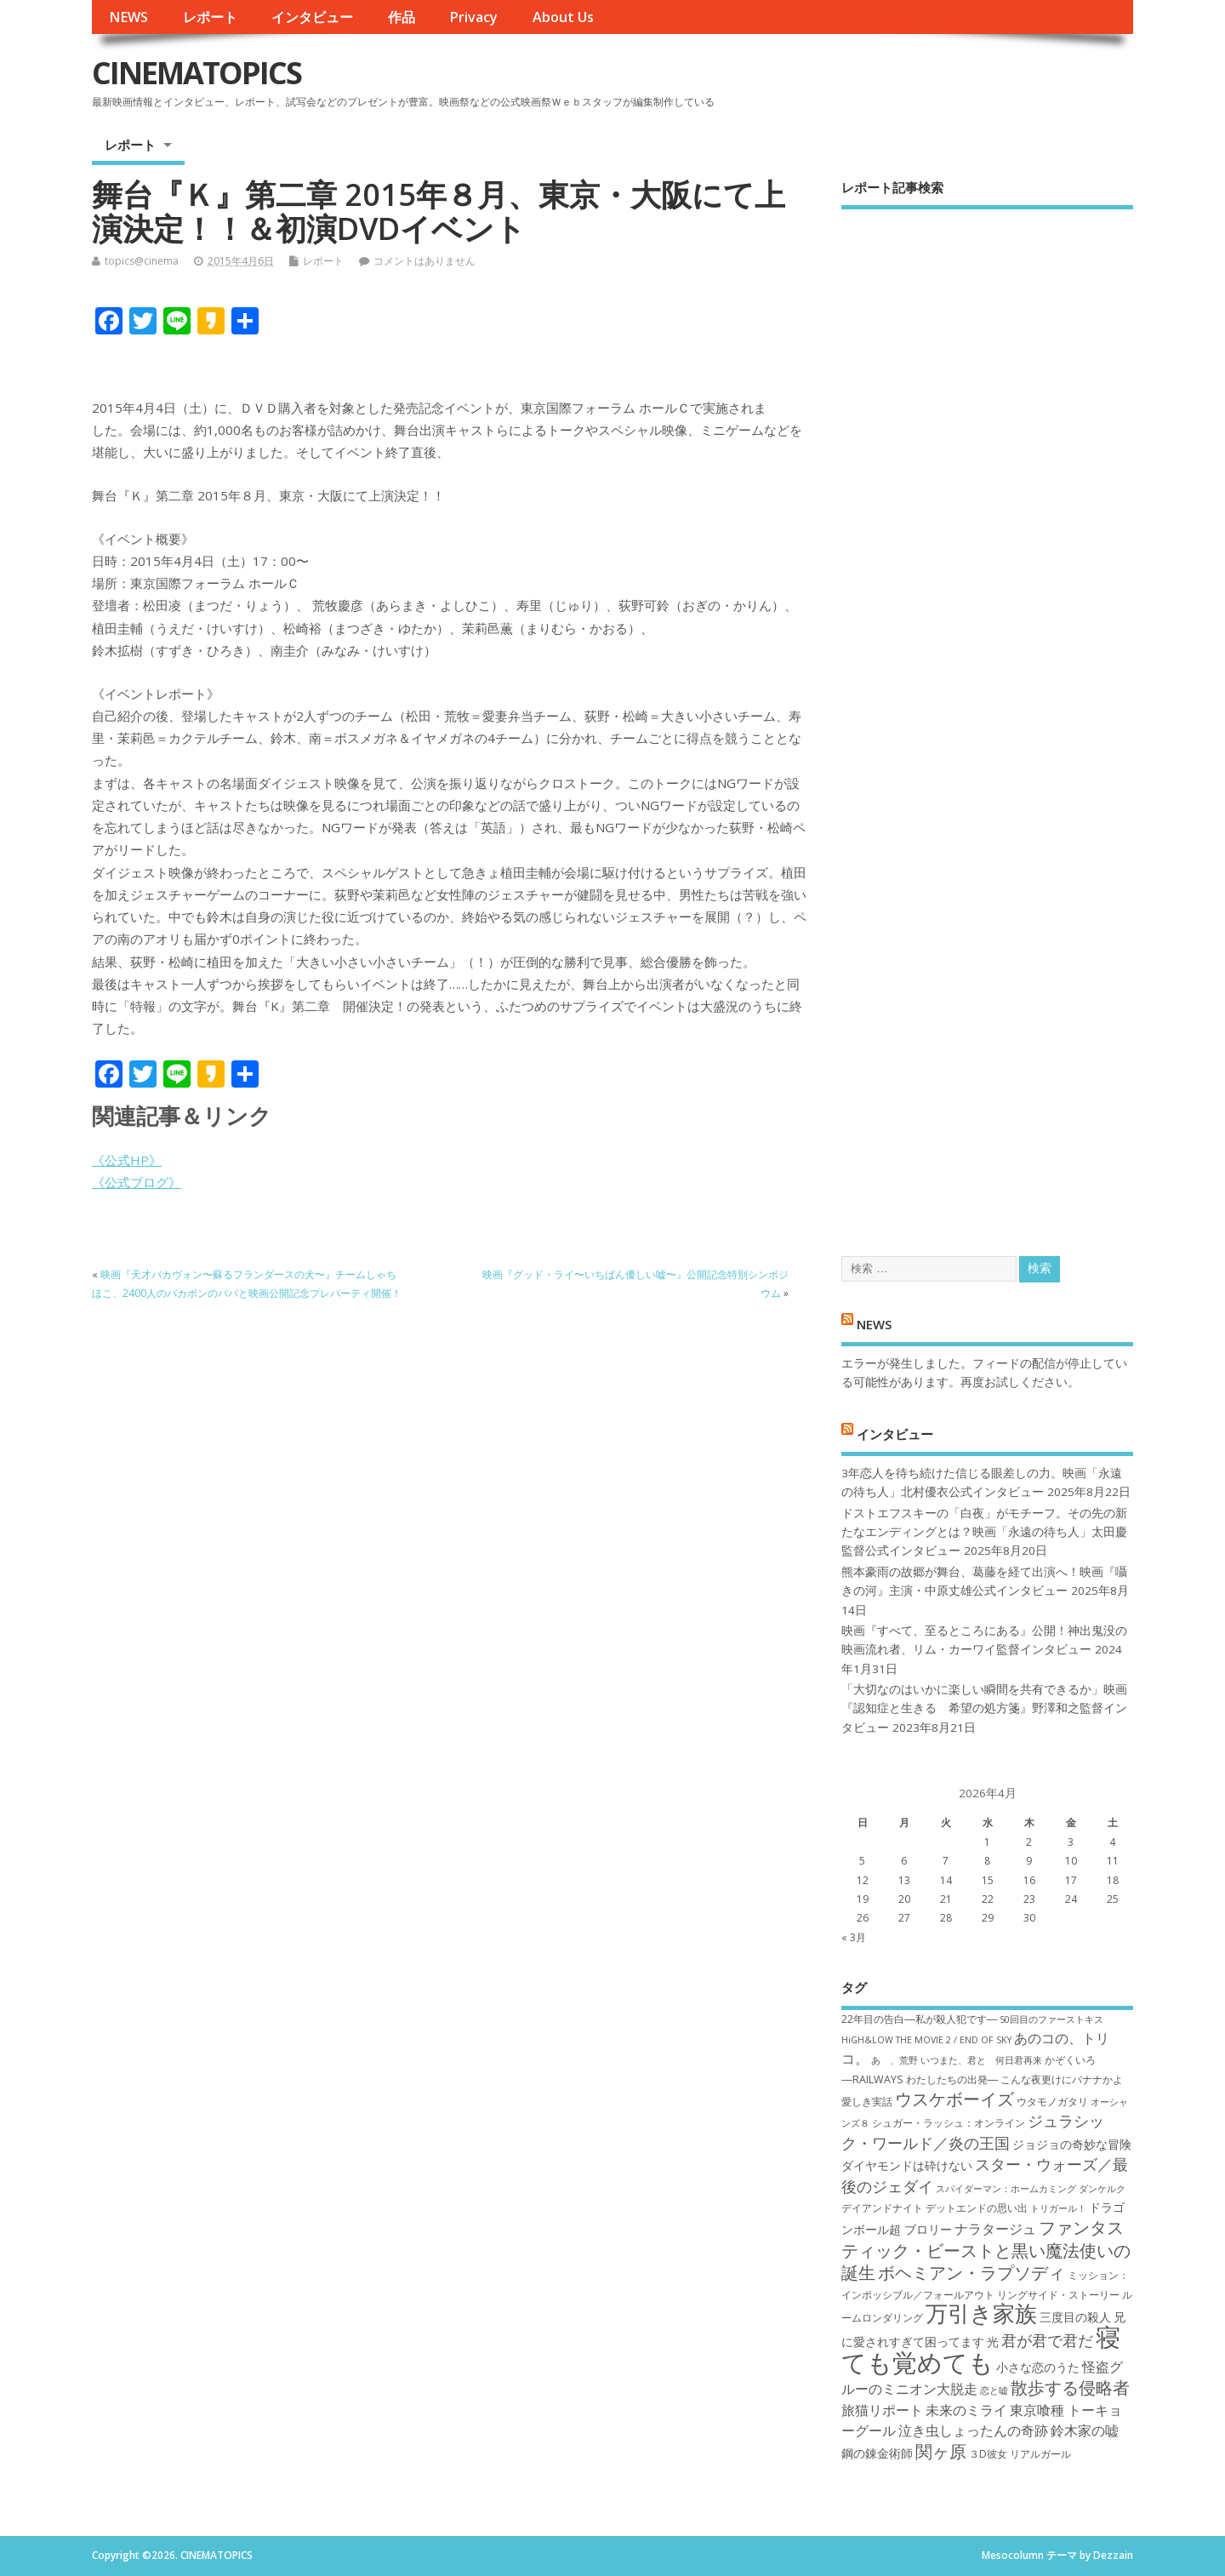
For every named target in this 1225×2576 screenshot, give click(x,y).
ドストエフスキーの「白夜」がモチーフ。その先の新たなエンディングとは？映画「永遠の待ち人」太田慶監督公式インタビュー (984, 1532)
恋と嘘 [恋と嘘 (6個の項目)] (994, 2390)
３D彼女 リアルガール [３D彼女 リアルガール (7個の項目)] (1020, 2454)
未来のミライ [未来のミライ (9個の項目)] (966, 2410)
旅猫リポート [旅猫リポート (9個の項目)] (882, 2410)
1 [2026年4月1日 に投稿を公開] (987, 1842)
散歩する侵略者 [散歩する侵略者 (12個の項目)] (1070, 2387)
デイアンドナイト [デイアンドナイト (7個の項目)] (882, 2208)
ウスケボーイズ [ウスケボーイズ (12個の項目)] (954, 2098)
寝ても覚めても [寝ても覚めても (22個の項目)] (980, 2349)
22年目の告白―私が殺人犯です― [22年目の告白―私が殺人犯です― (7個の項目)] (919, 2019)
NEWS (128, 17)
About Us (563, 17)
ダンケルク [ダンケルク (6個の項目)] (1102, 2189)
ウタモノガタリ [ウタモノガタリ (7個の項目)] (1052, 2101)
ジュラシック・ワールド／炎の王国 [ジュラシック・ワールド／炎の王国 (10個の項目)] (972, 2131)
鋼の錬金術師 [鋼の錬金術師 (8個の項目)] (877, 2453)
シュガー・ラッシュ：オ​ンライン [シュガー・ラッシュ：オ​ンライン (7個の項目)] (948, 2123)
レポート (210, 17)
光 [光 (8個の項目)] (993, 2341)
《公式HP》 (127, 1159)
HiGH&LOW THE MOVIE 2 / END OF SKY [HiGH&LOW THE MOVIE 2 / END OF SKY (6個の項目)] (926, 2040)
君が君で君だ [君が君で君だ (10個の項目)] (1047, 2340)
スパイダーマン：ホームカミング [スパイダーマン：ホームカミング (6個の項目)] (1006, 2189)
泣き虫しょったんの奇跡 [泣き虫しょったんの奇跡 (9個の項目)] (973, 2430)
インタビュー (312, 17)
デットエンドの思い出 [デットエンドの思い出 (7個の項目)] (977, 2208)
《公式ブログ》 (136, 1182)
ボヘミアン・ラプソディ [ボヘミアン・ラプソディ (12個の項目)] (971, 2272)
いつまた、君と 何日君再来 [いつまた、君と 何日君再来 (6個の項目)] (981, 2060)
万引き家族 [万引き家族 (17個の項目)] (981, 2313)
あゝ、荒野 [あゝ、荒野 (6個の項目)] (894, 2060)
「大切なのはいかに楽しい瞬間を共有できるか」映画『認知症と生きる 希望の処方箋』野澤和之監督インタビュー (984, 1708)
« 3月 (853, 1937)
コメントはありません (424, 261)
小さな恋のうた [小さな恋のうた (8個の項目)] (1038, 2367)
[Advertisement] (987, 717)
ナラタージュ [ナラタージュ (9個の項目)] (995, 2228)
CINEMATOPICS (196, 73)
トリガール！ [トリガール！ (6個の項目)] (1058, 2208)
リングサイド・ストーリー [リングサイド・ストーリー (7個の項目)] (1058, 2295)
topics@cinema (142, 261)
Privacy (473, 17)
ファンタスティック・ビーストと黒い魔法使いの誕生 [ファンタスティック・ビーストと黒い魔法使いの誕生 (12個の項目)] (986, 2249)
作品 (401, 17)
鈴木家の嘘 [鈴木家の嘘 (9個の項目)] (1085, 2430)
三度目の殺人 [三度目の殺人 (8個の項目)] (1075, 2317)
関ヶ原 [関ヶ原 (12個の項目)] (940, 2451)
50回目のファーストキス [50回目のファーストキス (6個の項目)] (1051, 2019)
